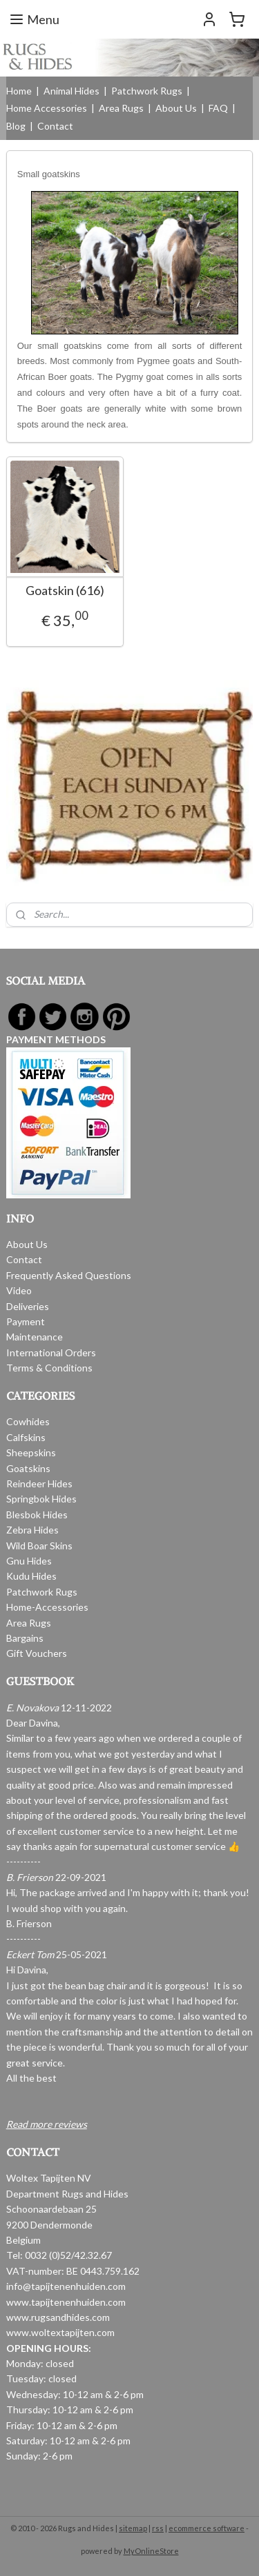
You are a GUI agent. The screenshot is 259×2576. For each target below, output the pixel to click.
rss (158, 2528)
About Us (176, 108)
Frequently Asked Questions (68, 1275)
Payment (25, 1321)
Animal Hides (71, 91)
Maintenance (34, 1336)
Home (19, 91)
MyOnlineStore (151, 2550)
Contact (55, 126)
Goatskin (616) (65, 590)
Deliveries (27, 1306)
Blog (16, 126)
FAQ (218, 108)
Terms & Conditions (49, 1367)
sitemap (133, 2528)
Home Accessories (46, 108)
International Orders (51, 1352)
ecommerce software (206, 2528)
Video (19, 1290)
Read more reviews (46, 2124)
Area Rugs (121, 108)
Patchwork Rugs (146, 91)
